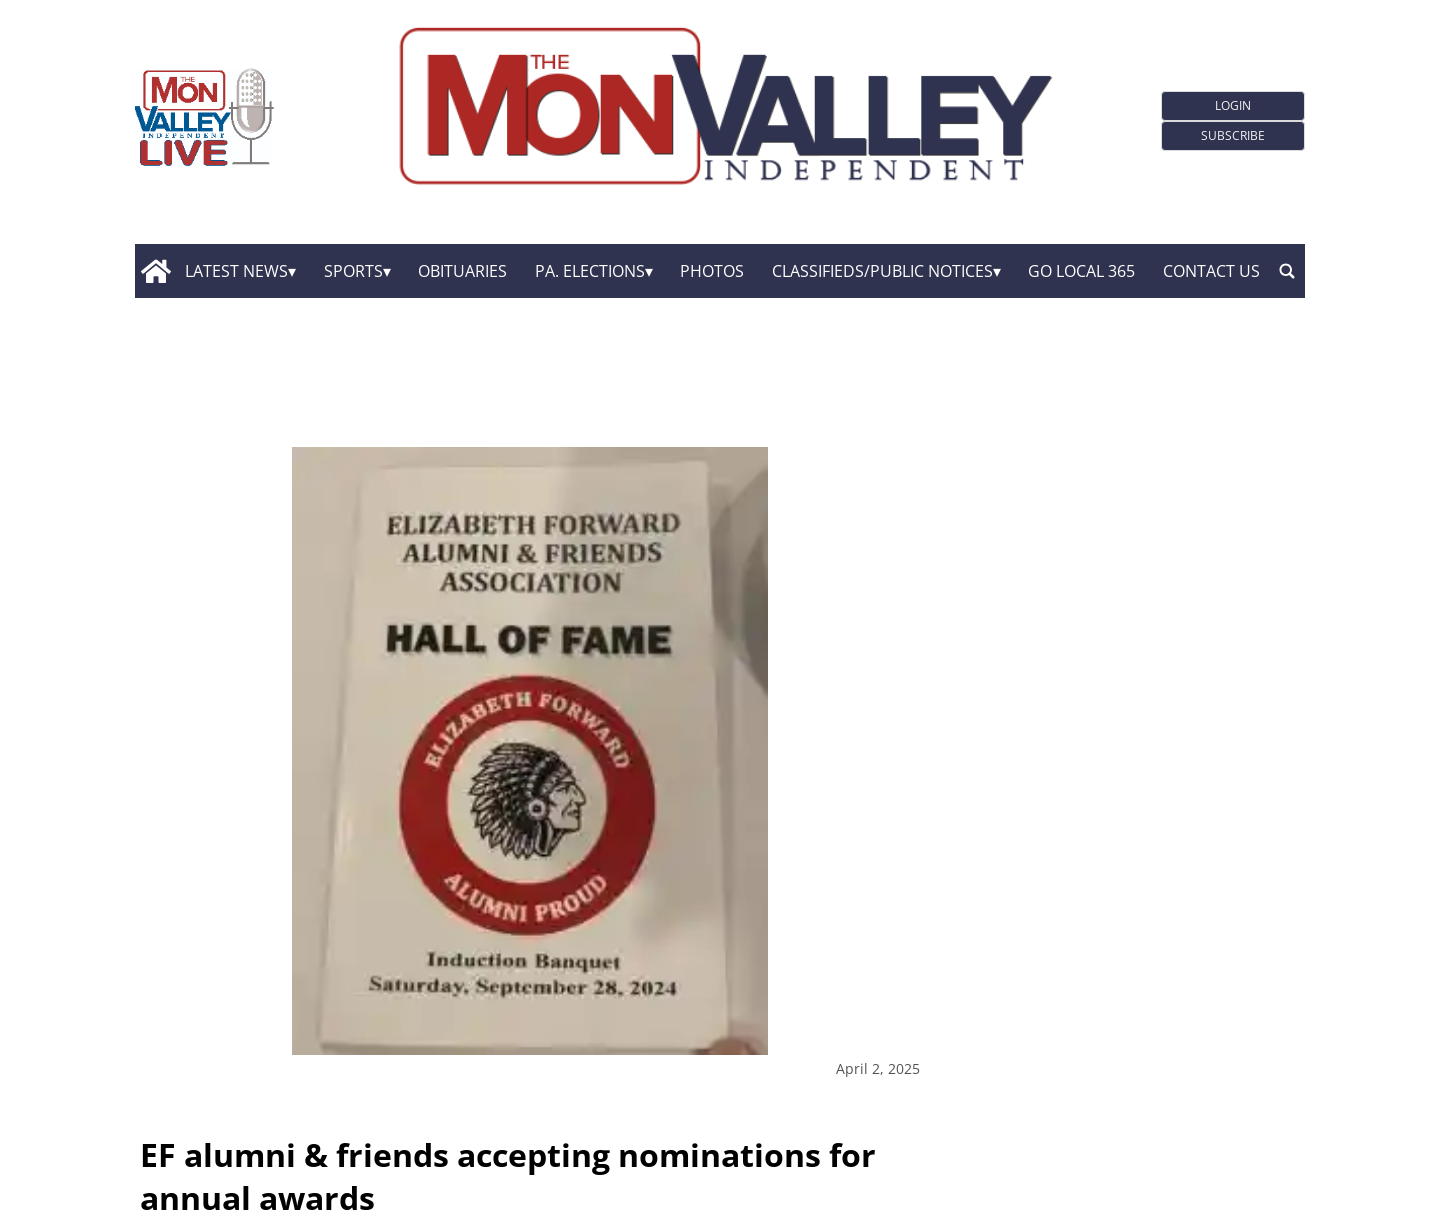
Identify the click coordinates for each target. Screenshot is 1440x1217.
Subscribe (1233, 135)
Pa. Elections (590, 271)
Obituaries (462, 271)
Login (1233, 105)
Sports (353, 271)
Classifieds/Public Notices (882, 271)
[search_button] (1287, 271)
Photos (712, 271)
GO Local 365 (1081, 271)
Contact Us (1211, 271)
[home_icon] (155, 271)
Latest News (236, 271)
